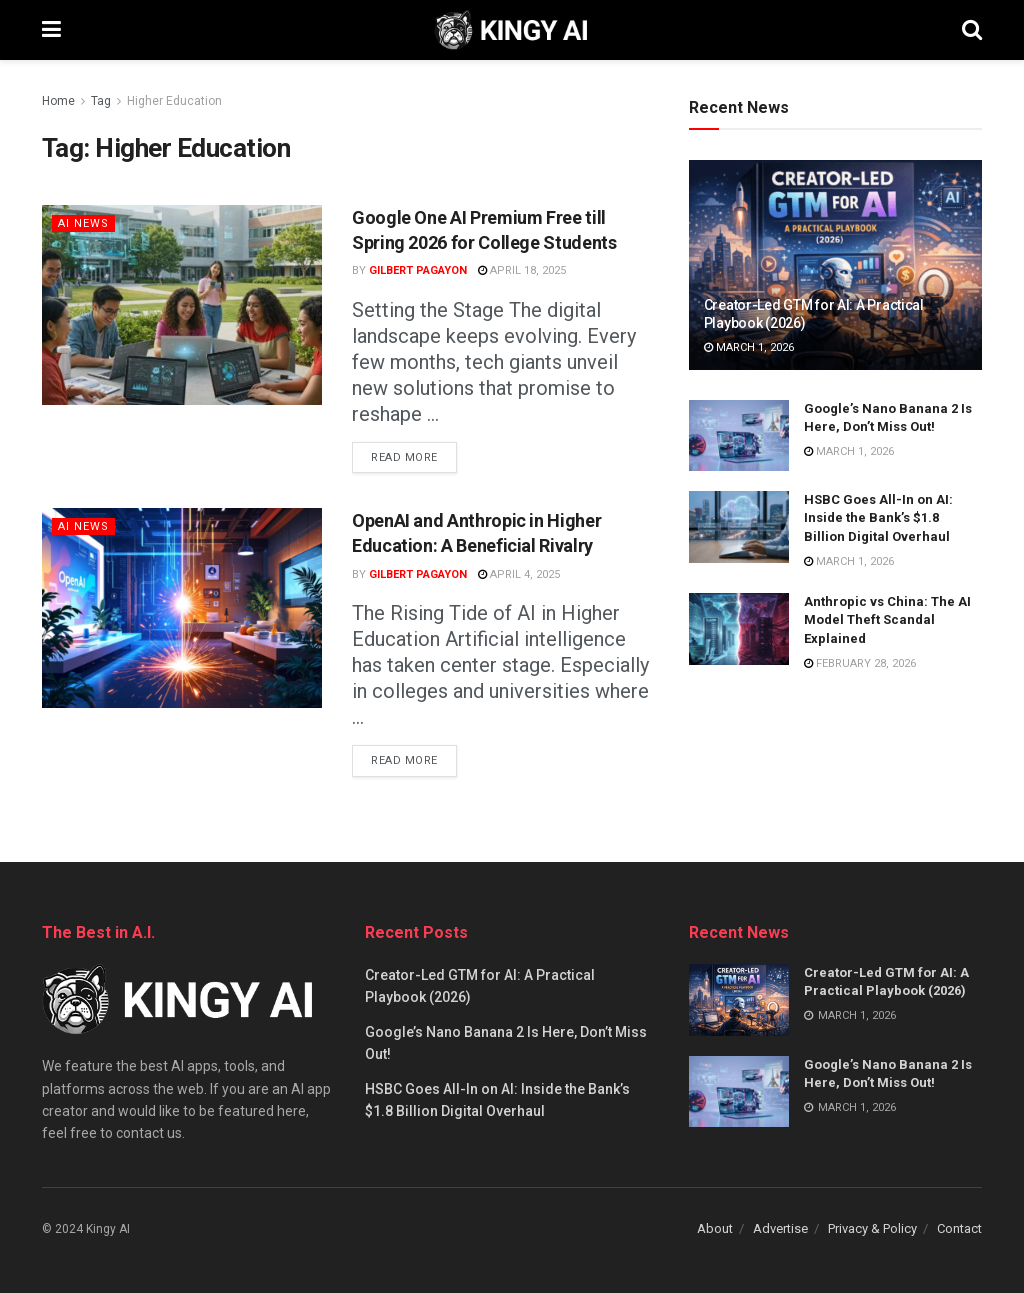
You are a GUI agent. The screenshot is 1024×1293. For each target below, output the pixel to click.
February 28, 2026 (860, 663)
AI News (83, 223)
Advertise (780, 1228)
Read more (414, 453)
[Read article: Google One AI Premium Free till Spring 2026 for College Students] (182, 305)
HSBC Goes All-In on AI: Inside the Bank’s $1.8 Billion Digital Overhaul (878, 517)
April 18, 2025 (522, 270)
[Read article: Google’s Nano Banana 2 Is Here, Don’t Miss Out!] (739, 436)
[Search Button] (972, 30)
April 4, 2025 (519, 574)
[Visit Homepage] (511, 30)
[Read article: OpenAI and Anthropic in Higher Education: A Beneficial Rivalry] (182, 608)
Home (58, 101)
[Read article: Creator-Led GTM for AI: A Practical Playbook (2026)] (835, 265)
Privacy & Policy (872, 1228)
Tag (101, 101)
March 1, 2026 (749, 347)
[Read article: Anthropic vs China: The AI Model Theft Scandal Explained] (739, 629)
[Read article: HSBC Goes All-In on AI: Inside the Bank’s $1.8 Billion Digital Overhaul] (739, 527)
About (715, 1228)
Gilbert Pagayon (418, 270)
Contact (959, 1228)
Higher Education (174, 101)
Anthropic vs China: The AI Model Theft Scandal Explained (887, 619)
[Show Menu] (51, 30)
